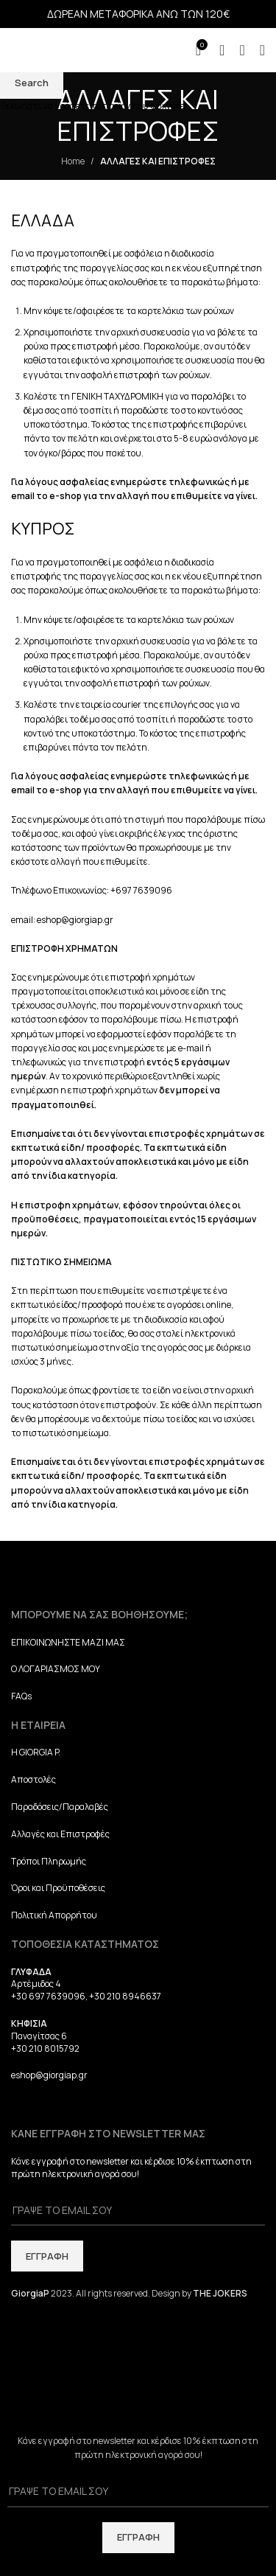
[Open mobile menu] (262, 50)
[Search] (242, 50)
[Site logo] (77, 49)
